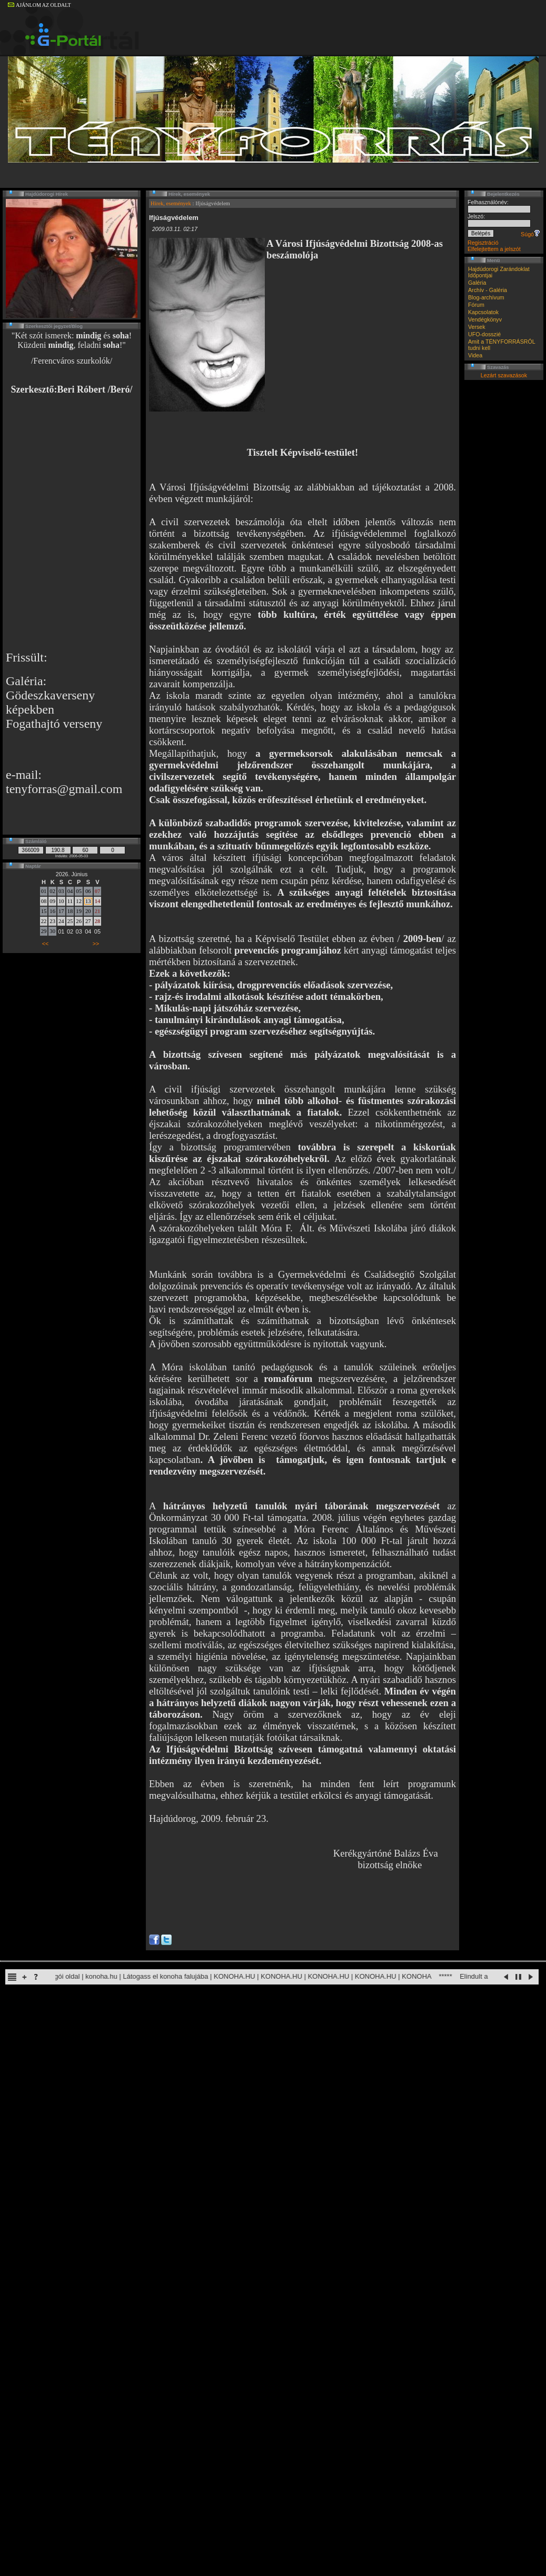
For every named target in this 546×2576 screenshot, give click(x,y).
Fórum (476, 305)
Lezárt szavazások (504, 375)
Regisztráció (483, 242)
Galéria (477, 282)
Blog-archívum (486, 297)
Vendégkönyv (485, 319)
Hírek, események (171, 203)
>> (96, 943)
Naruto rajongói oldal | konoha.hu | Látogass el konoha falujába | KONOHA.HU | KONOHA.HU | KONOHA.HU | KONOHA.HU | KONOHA (232, 1976)
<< (45, 943)
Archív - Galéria (487, 290)
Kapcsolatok (483, 312)
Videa (475, 355)
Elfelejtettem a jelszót (494, 249)
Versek (476, 327)
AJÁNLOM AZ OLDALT (39, 5)
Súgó (530, 234)
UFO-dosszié (484, 334)
